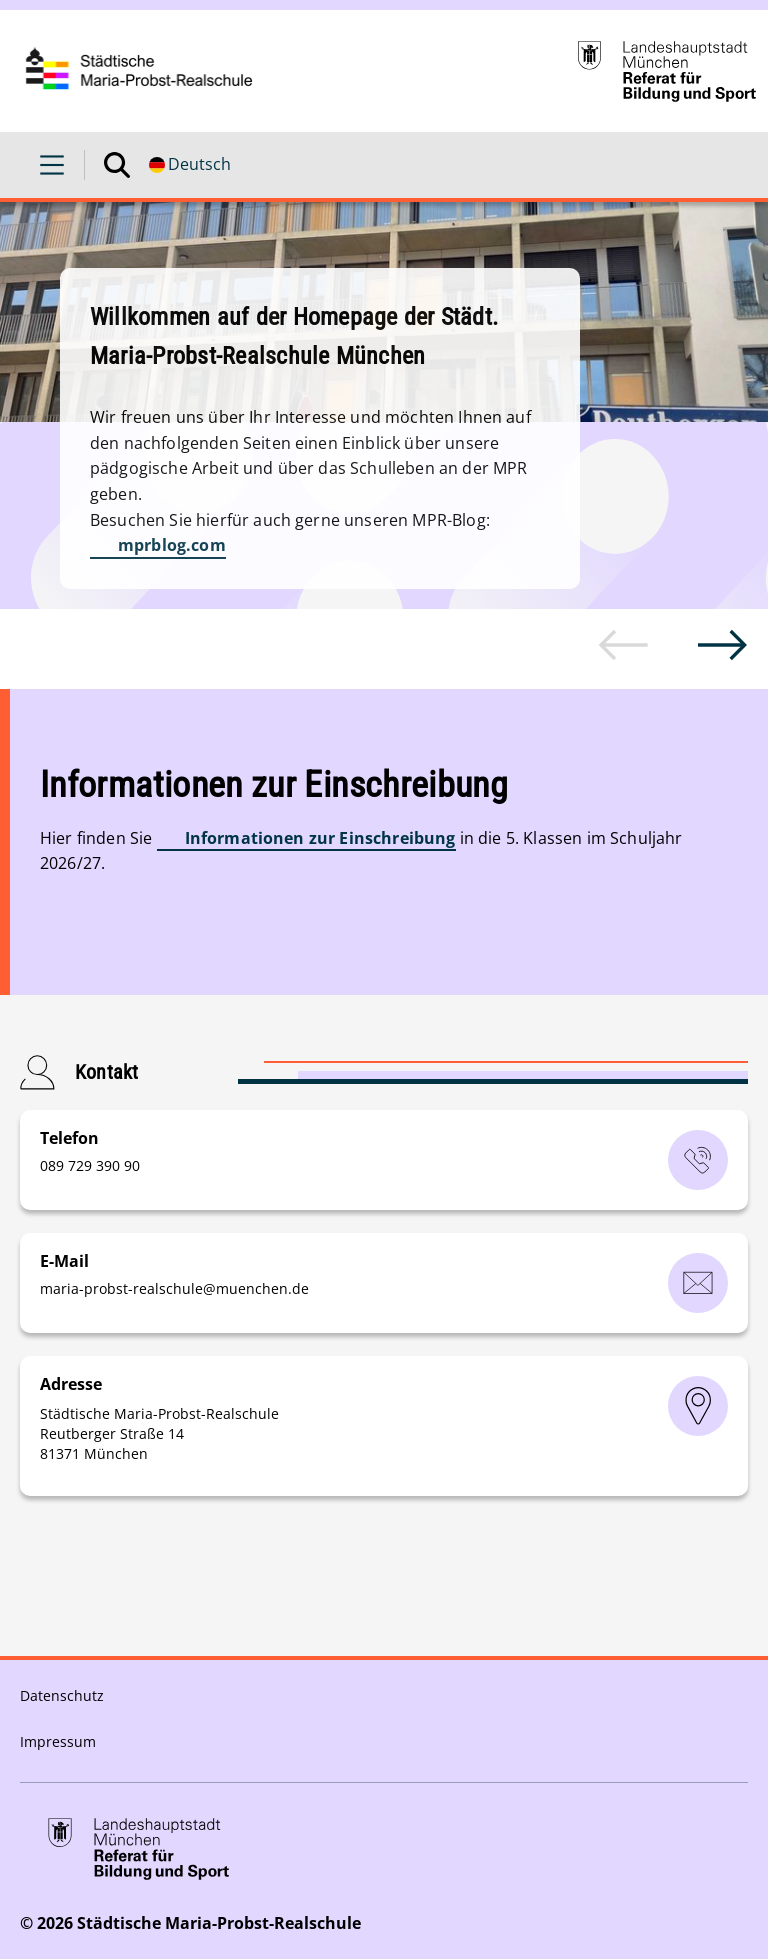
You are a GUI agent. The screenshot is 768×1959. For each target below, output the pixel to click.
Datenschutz (62, 1695)
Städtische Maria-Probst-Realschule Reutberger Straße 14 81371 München (159, 1433)
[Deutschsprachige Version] (190, 165)
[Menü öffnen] (52, 165)
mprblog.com (172, 545)
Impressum (58, 1741)
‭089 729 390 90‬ (90, 1165)
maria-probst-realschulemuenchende (174, 1288)
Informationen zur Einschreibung (320, 838)
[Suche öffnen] (117, 165)
